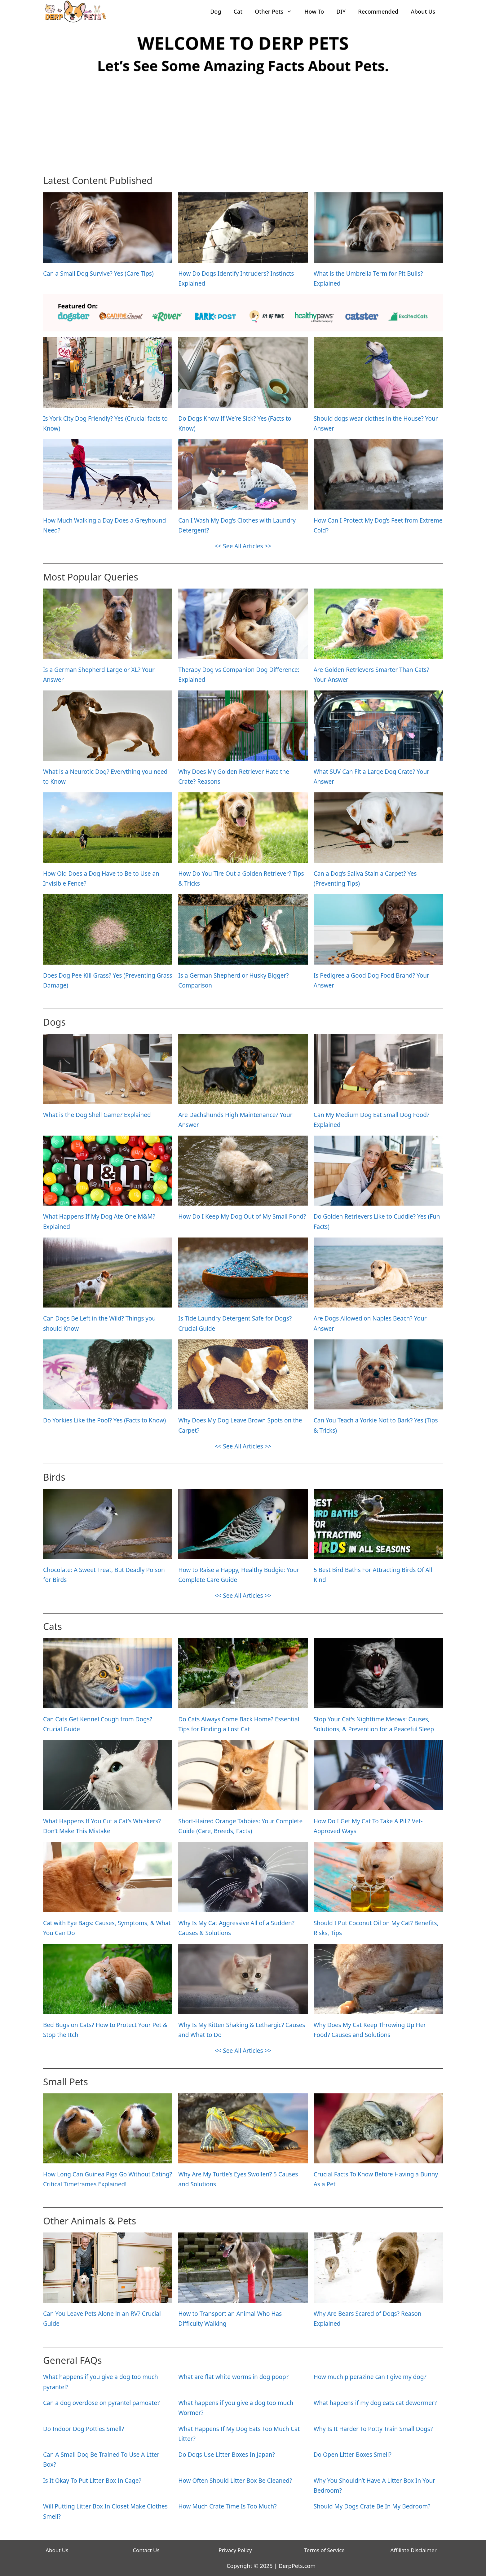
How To (314, 11)
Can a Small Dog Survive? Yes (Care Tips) (98, 273)
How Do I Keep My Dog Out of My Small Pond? (242, 1216)
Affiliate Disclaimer (414, 2550)
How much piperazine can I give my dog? (370, 2377)
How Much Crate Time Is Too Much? (227, 2506)
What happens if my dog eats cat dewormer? (375, 2403)
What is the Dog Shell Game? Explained (97, 1115)
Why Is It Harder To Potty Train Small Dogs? (373, 2429)
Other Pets (276, 11)
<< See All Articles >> (243, 546)
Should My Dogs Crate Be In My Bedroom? (372, 2506)
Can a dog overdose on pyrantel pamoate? (101, 2403)
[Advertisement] (243, 125)
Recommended (378, 11)
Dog (215, 11)
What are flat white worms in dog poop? (233, 2377)
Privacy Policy (235, 2550)
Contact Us (146, 2550)
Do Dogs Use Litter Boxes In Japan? (226, 2455)
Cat (238, 11)
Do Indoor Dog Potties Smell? (83, 2429)
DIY (341, 11)
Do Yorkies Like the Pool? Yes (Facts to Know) (104, 1420)
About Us (423, 11)
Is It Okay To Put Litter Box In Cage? (92, 2481)
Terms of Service (324, 2550)
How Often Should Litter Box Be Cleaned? (235, 2481)
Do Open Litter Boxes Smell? (352, 2455)
